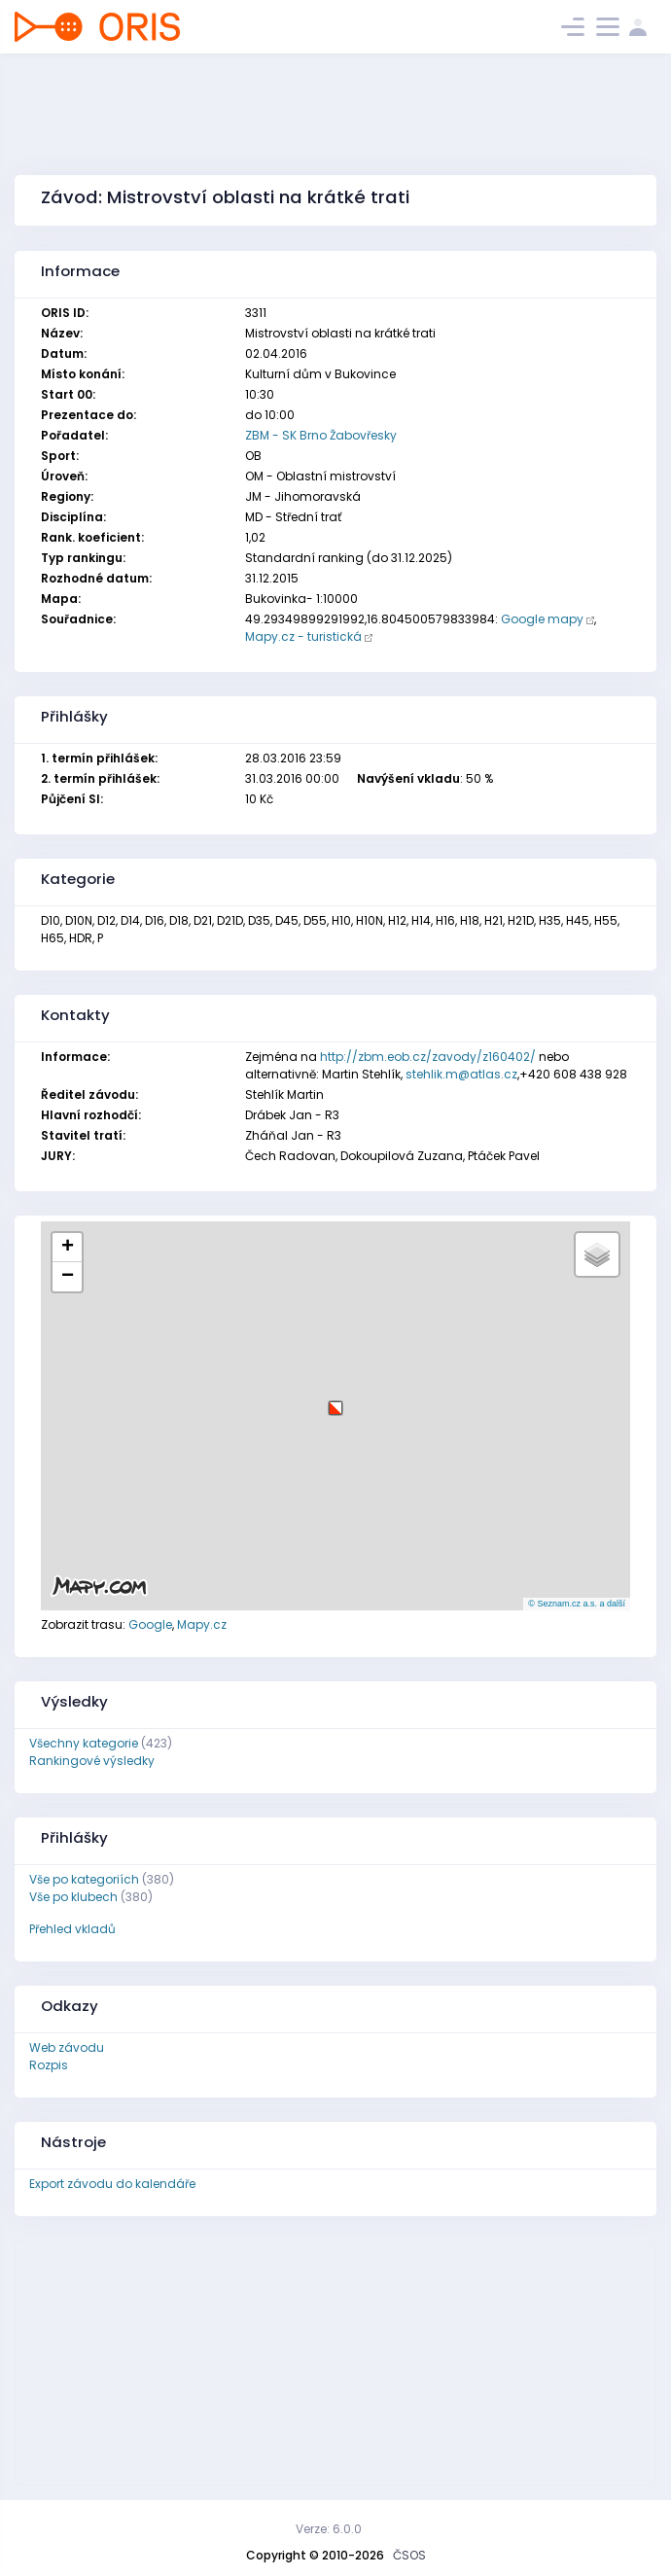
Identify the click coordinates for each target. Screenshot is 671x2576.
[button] (335, 1401)
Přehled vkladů (72, 1929)
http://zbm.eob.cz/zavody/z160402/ (428, 1056)
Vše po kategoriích (84, 1879)
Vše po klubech (73, 1896)
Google (150, 1624)
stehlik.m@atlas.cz (461, 1074)
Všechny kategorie (83, 1743)
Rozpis (48, 2065)
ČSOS (409, 2555)
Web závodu (66, 2047)
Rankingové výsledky (92, 1760)
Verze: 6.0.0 (329, 2529)
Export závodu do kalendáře (112, 2183)
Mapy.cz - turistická (303, 636)
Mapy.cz (202, 1624)
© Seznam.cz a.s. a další (576, 1603)
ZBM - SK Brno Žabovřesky (321, 435)
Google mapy (542, 619)
